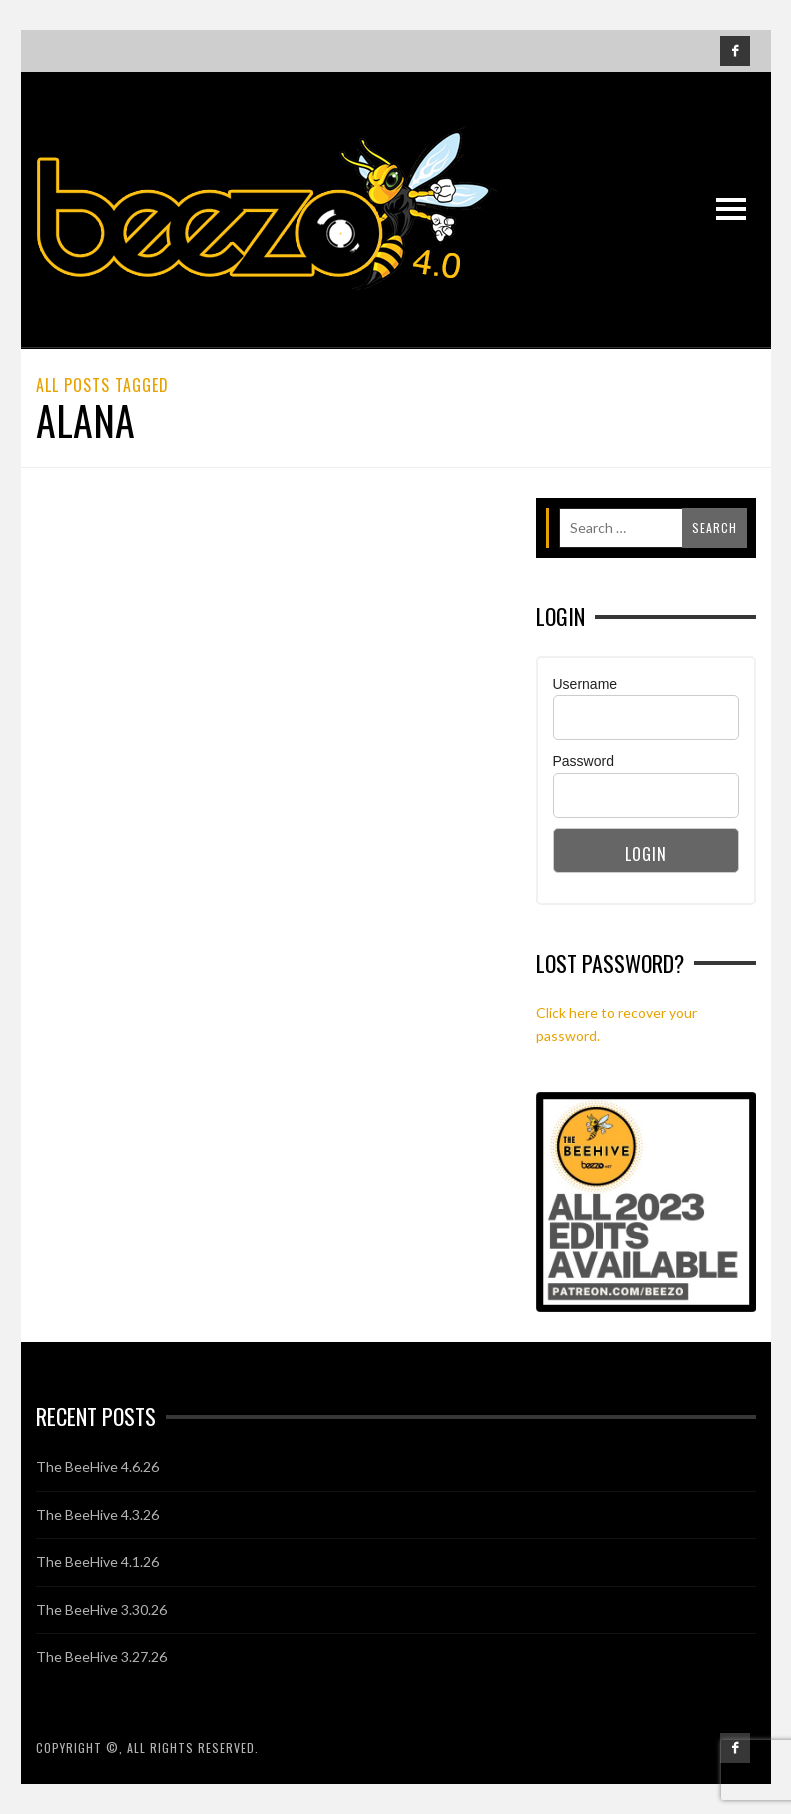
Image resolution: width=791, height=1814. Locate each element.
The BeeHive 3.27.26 (101, 1656)
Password (583, 761)
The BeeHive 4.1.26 (97, 1561)
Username (585, 684)
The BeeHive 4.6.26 (97, 1466)
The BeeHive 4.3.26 (97, 1514)
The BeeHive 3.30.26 (101, 1609)
